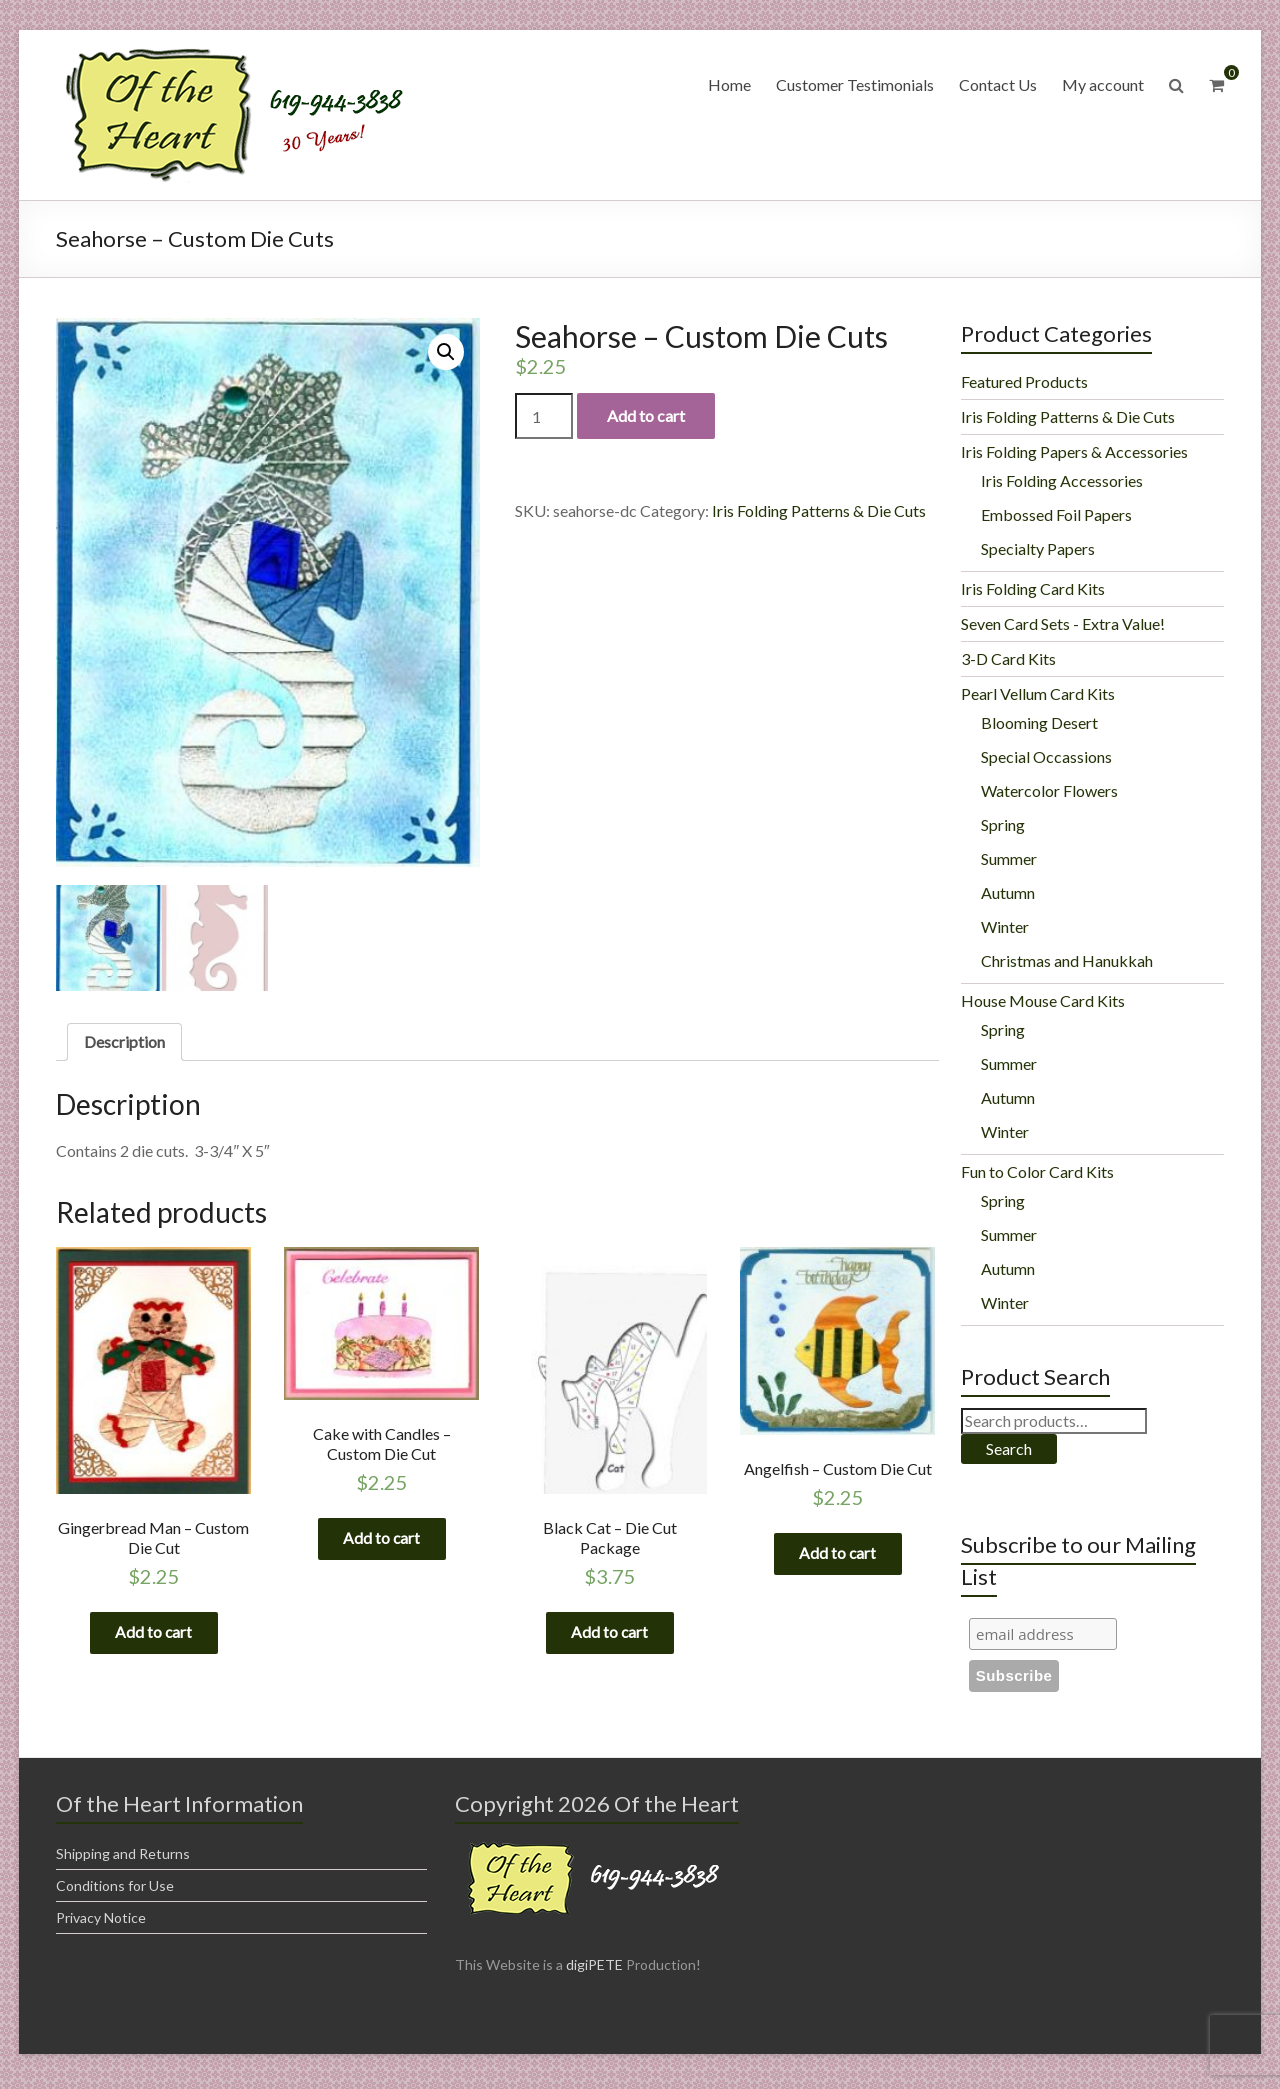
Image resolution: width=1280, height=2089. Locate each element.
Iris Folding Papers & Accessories (1074, 451)
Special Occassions (1046, 756)
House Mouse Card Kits (1043, 1000)
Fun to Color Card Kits (1037, 1171)
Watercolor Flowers (1049, 790)
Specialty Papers (1038, 548)
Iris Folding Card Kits (1033, 588)
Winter (1005, 926)
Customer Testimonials (855, 84)
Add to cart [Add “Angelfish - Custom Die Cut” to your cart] (838, 1556)
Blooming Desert (1039, 722)
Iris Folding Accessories (1062, 480)
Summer (1009, 858)
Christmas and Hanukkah (1067, 960)
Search (1009, 1448)
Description (124, 1041)
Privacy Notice (101, 1922)
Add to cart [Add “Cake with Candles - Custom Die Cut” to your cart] (382, 1540)
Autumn (1008, 892)
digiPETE (594, 1969)
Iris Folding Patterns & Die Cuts (819, 510)
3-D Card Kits (1008, 658)
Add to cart (646, 415)
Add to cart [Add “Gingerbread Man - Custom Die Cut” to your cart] (154, 1635)
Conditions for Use (115, 1890)
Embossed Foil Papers (1056, 514)
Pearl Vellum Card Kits (1038, 693)
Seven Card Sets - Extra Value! (1063, 623)
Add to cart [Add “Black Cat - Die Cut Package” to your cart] (610, 1635)
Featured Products (1024, 381)
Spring (1003, 824)
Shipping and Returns (123, 1858)
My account (1103, 84)
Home (729, 84)
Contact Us (998, 84)
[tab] (124, 1042)
